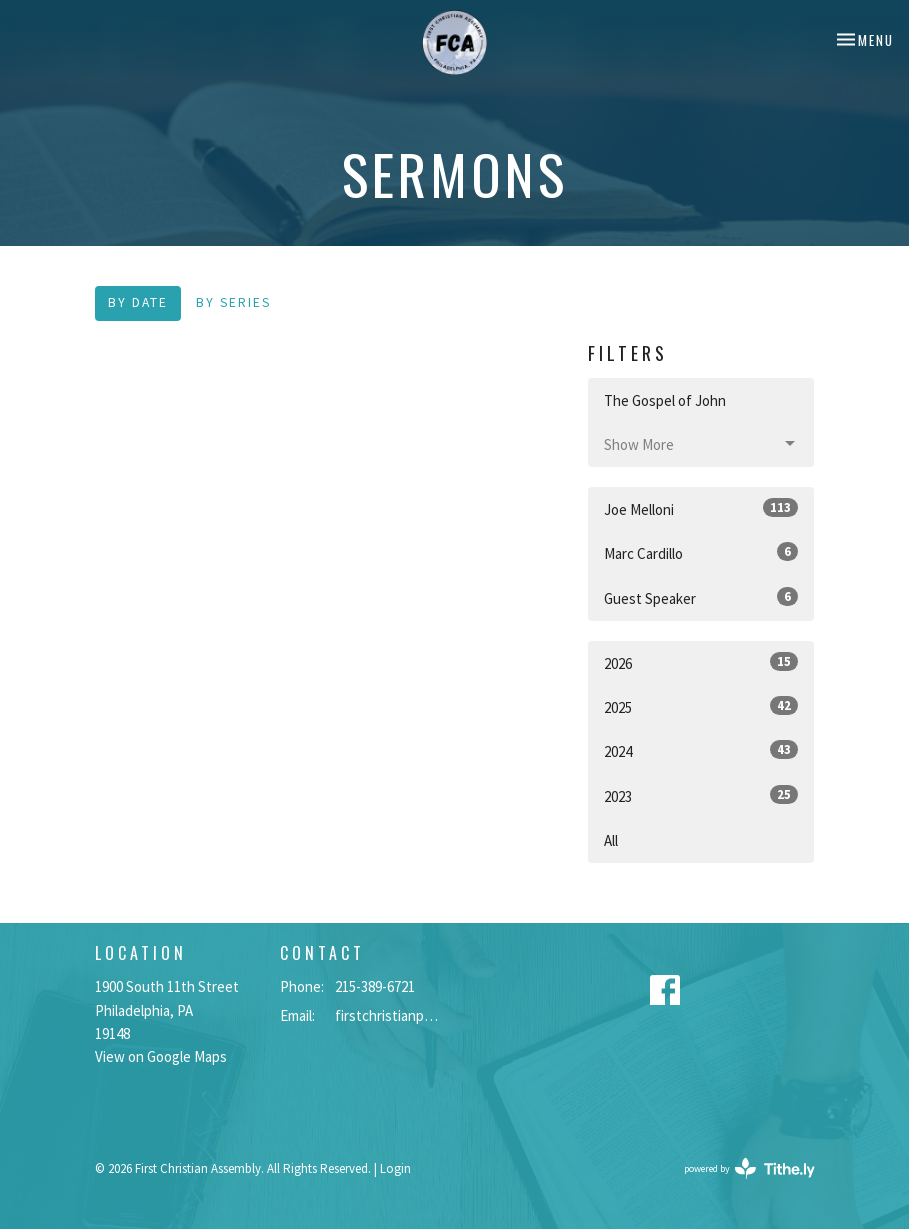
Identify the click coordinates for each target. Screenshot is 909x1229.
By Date (138, 302)
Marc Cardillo (701, 552)
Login (395, 1168)
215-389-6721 (375, 986)
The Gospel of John (665, 400)
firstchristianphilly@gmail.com (390, 1015)
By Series (233, 302)
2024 (701, 750)
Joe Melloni (701, 508)
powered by (749, 1168)
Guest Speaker (701, 597)
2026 (701, 662)
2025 (701, 706)
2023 (701, 795)
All (611, 840)
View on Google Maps (161, 1056)
